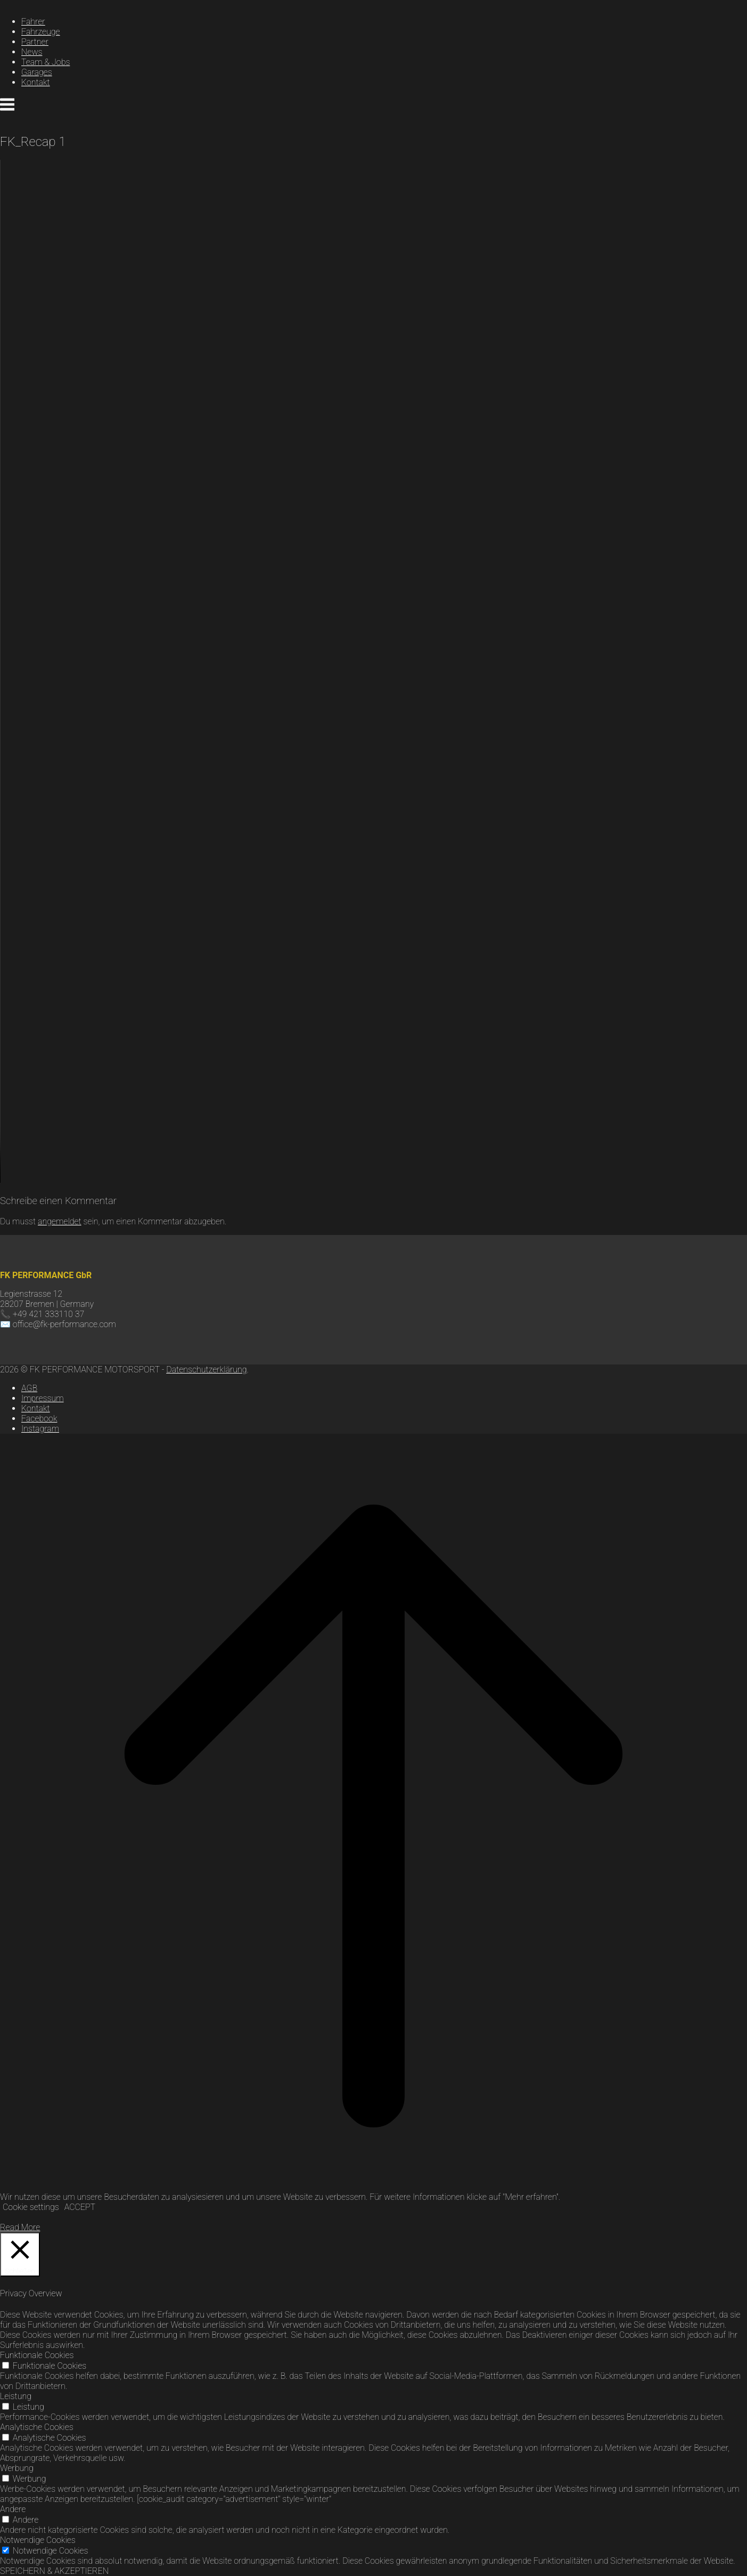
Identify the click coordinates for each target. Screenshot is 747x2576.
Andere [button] (13, 2509)
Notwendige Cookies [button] (38, 2540)
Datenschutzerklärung (206, 1369)
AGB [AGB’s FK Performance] (29, 1388)
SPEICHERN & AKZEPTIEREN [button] (54, 2571)
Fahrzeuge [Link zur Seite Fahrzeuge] (40, 32)
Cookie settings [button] (31, 2207)
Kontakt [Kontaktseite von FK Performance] (35, 1408)
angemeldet (59, 1221)
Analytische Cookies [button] (36, 2427)
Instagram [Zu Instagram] (40, 1429)
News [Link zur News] (31, 52)
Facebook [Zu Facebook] (39, 1418)
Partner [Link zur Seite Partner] (34, 42)
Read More (20, 2227)
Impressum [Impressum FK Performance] (42, 1398)
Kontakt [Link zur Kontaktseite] (35, 82)
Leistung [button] (15, 2396)
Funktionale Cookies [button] (37, 2355)
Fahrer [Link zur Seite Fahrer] (33, 22)
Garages (36, 72)
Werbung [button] (17, 2468)
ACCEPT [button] (79, 2207)
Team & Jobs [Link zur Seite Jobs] (45, 62)
